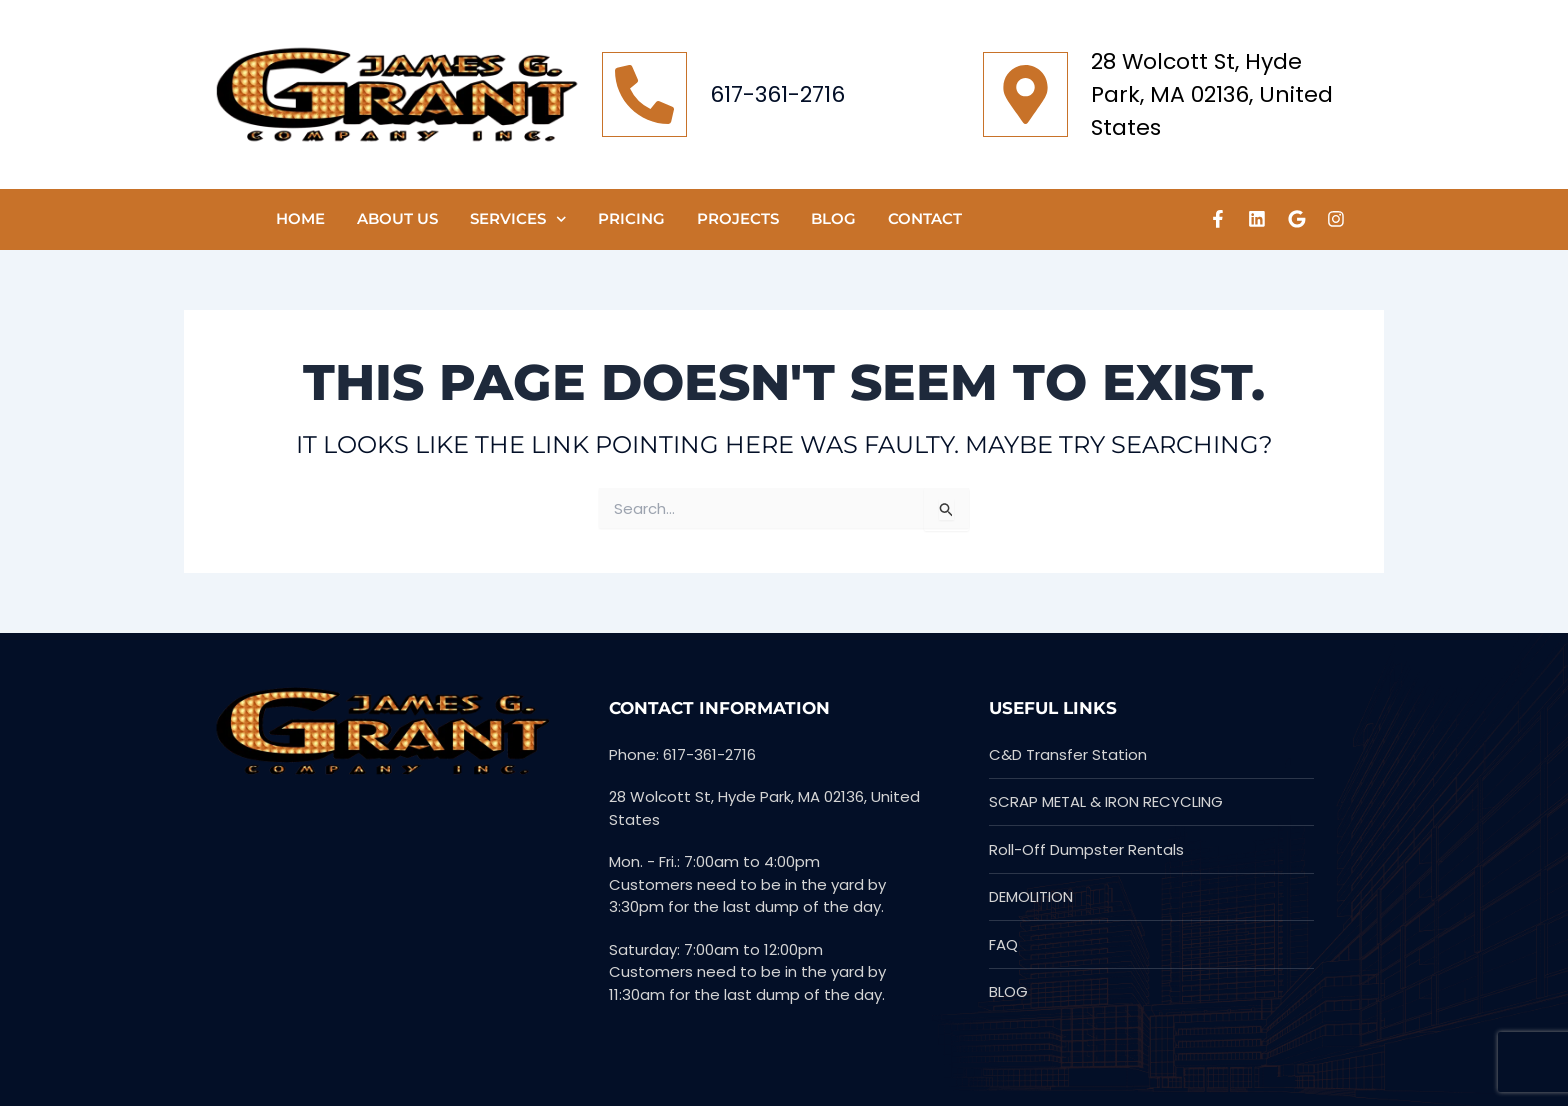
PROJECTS (738, 218)
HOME (300, 218)
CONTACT (925, 218)
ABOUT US (397, 218)
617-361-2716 (777, 94)
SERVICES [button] (518, 219)
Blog (833, 218)
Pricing (631, 218)
